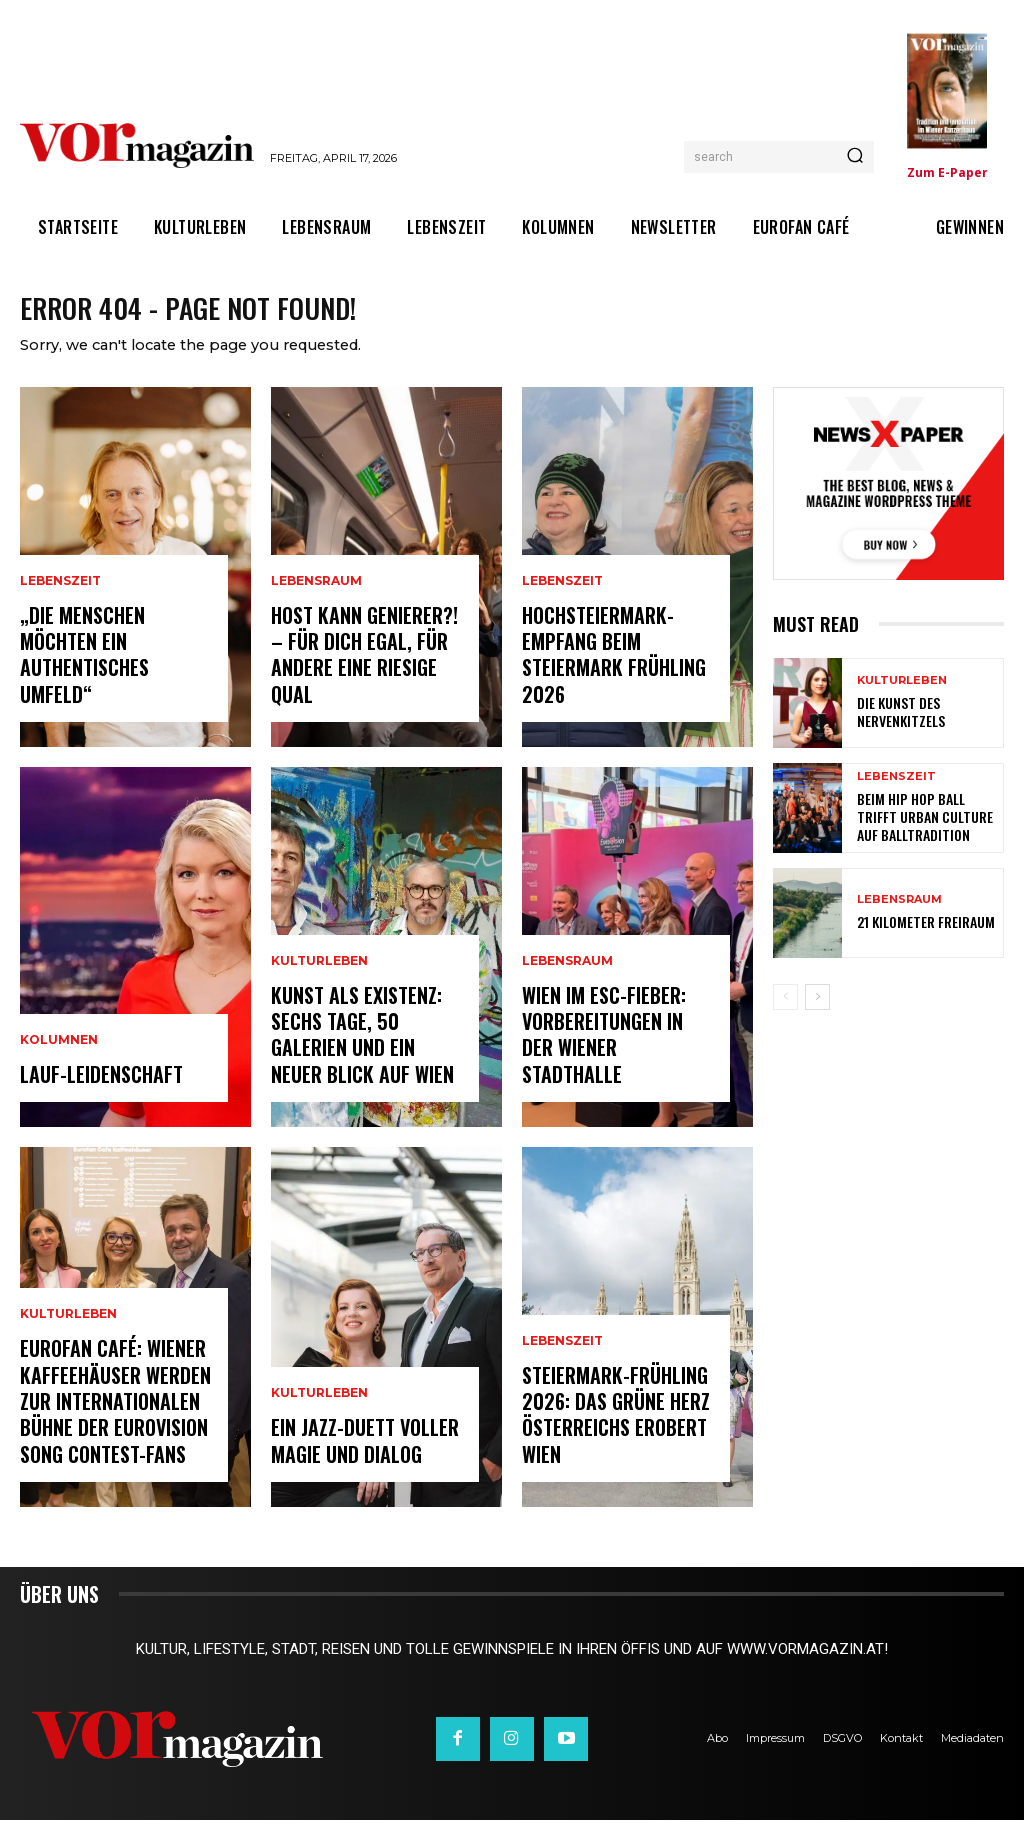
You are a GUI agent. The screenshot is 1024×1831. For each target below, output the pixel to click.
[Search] (855, 157)
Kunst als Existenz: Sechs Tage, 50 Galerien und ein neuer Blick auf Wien (365, 1051)
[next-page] (817, 1009)
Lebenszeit (60, 628)
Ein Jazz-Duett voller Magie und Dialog (359, 1454)
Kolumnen (59, 1055)
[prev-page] (785, 1009)
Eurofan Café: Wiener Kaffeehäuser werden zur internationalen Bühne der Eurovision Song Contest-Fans (109, 1420)
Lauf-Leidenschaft (95, 1087)
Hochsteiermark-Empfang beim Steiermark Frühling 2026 (609, 671)
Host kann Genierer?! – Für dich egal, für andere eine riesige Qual (367, 671)
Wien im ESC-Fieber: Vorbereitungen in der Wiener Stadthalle (615, 1063)
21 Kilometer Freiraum (917, 933)
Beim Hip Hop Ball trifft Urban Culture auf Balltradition (922, 829)
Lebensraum (316, 604)
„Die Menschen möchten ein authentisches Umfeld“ (116, 683)
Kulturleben (68, 1341)
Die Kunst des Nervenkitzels (895, 723)
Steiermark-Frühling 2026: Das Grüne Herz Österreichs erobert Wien (610, 1431)
